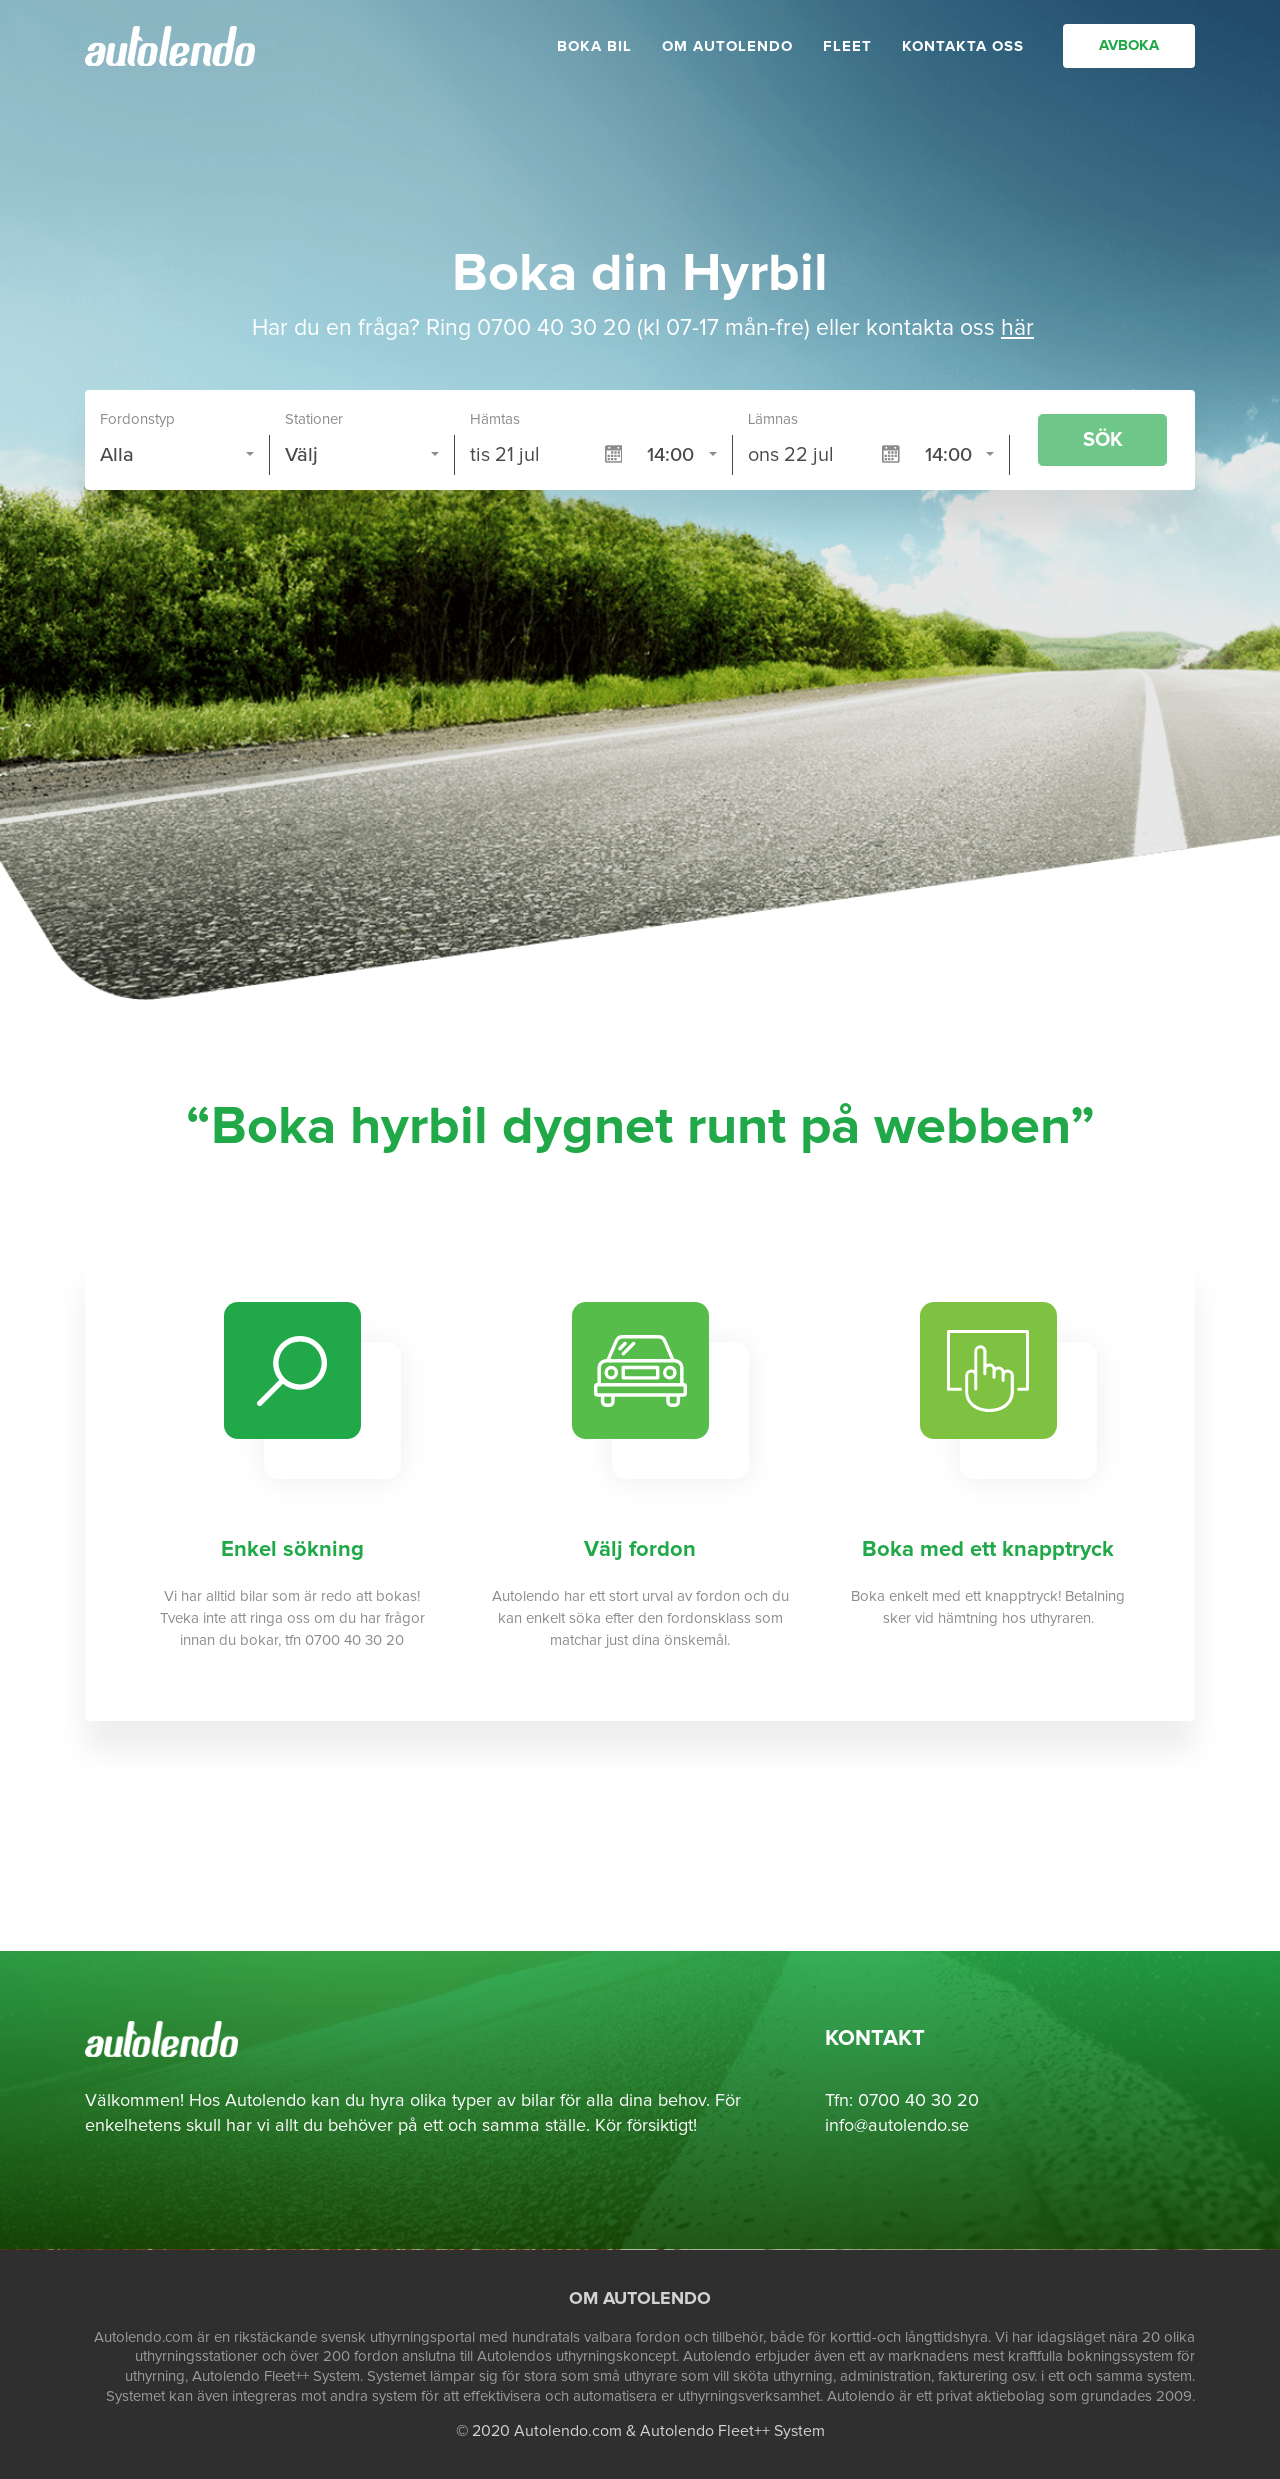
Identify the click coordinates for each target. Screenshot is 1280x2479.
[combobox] (177, 455)
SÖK (1103, 440)
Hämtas (495, 419)
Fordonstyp (137, 419)
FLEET (847, 55)
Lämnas (773, 419)
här (1017, 328)
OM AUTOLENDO (727, 55)
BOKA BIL (594, 55)
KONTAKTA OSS (963, 55)
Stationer (314, 419)
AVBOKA (1129, 54)
